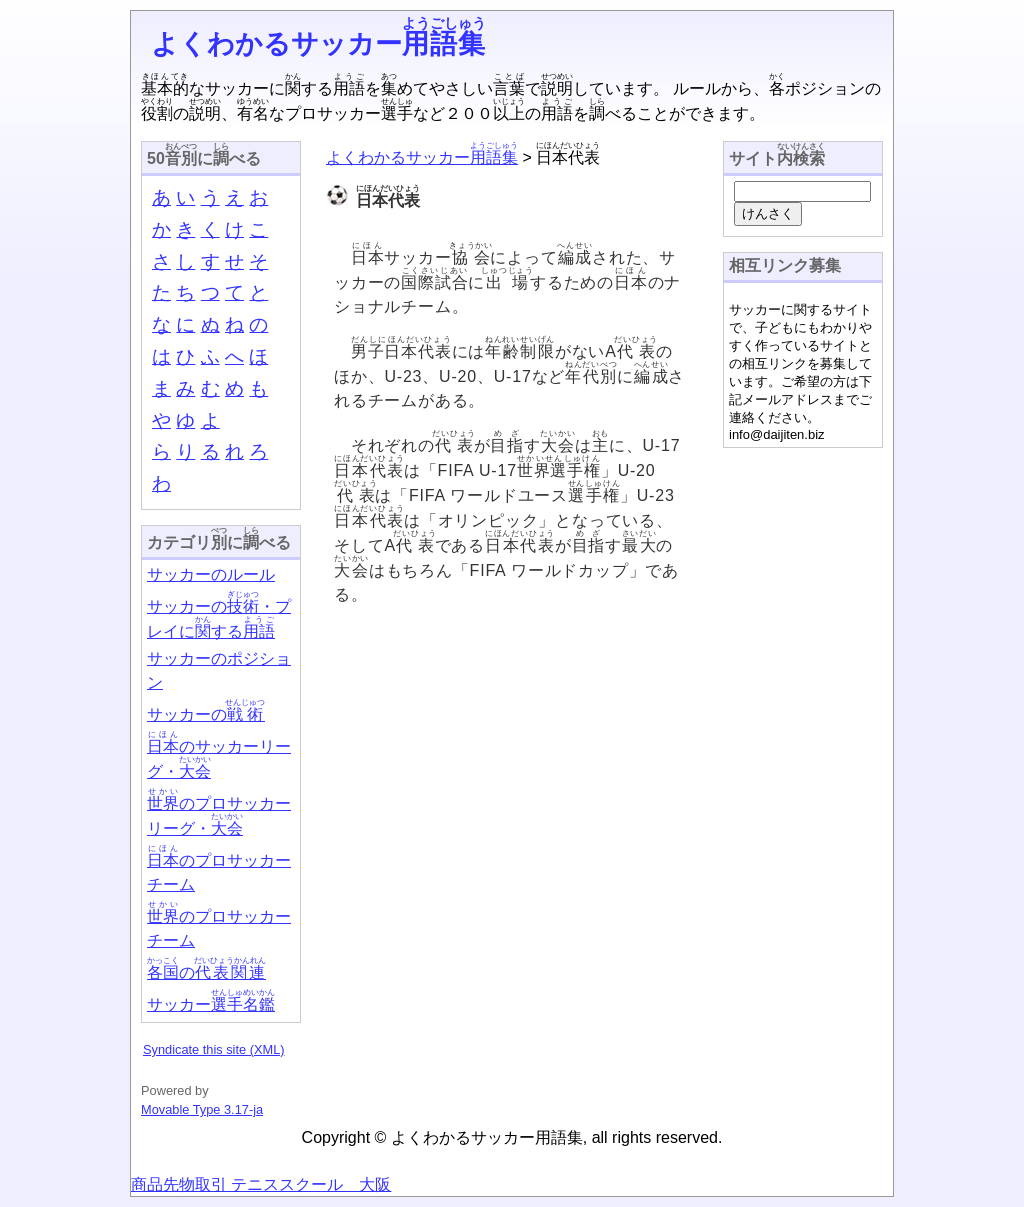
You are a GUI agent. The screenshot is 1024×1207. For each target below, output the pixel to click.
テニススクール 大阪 (309, 1184)
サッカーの (206, 714)
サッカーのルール (211, 574)
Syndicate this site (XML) (214, 1049)
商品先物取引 (179, 1184)
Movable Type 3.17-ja (202, 1109)
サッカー (211, 1004)
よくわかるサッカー (318, 43)
